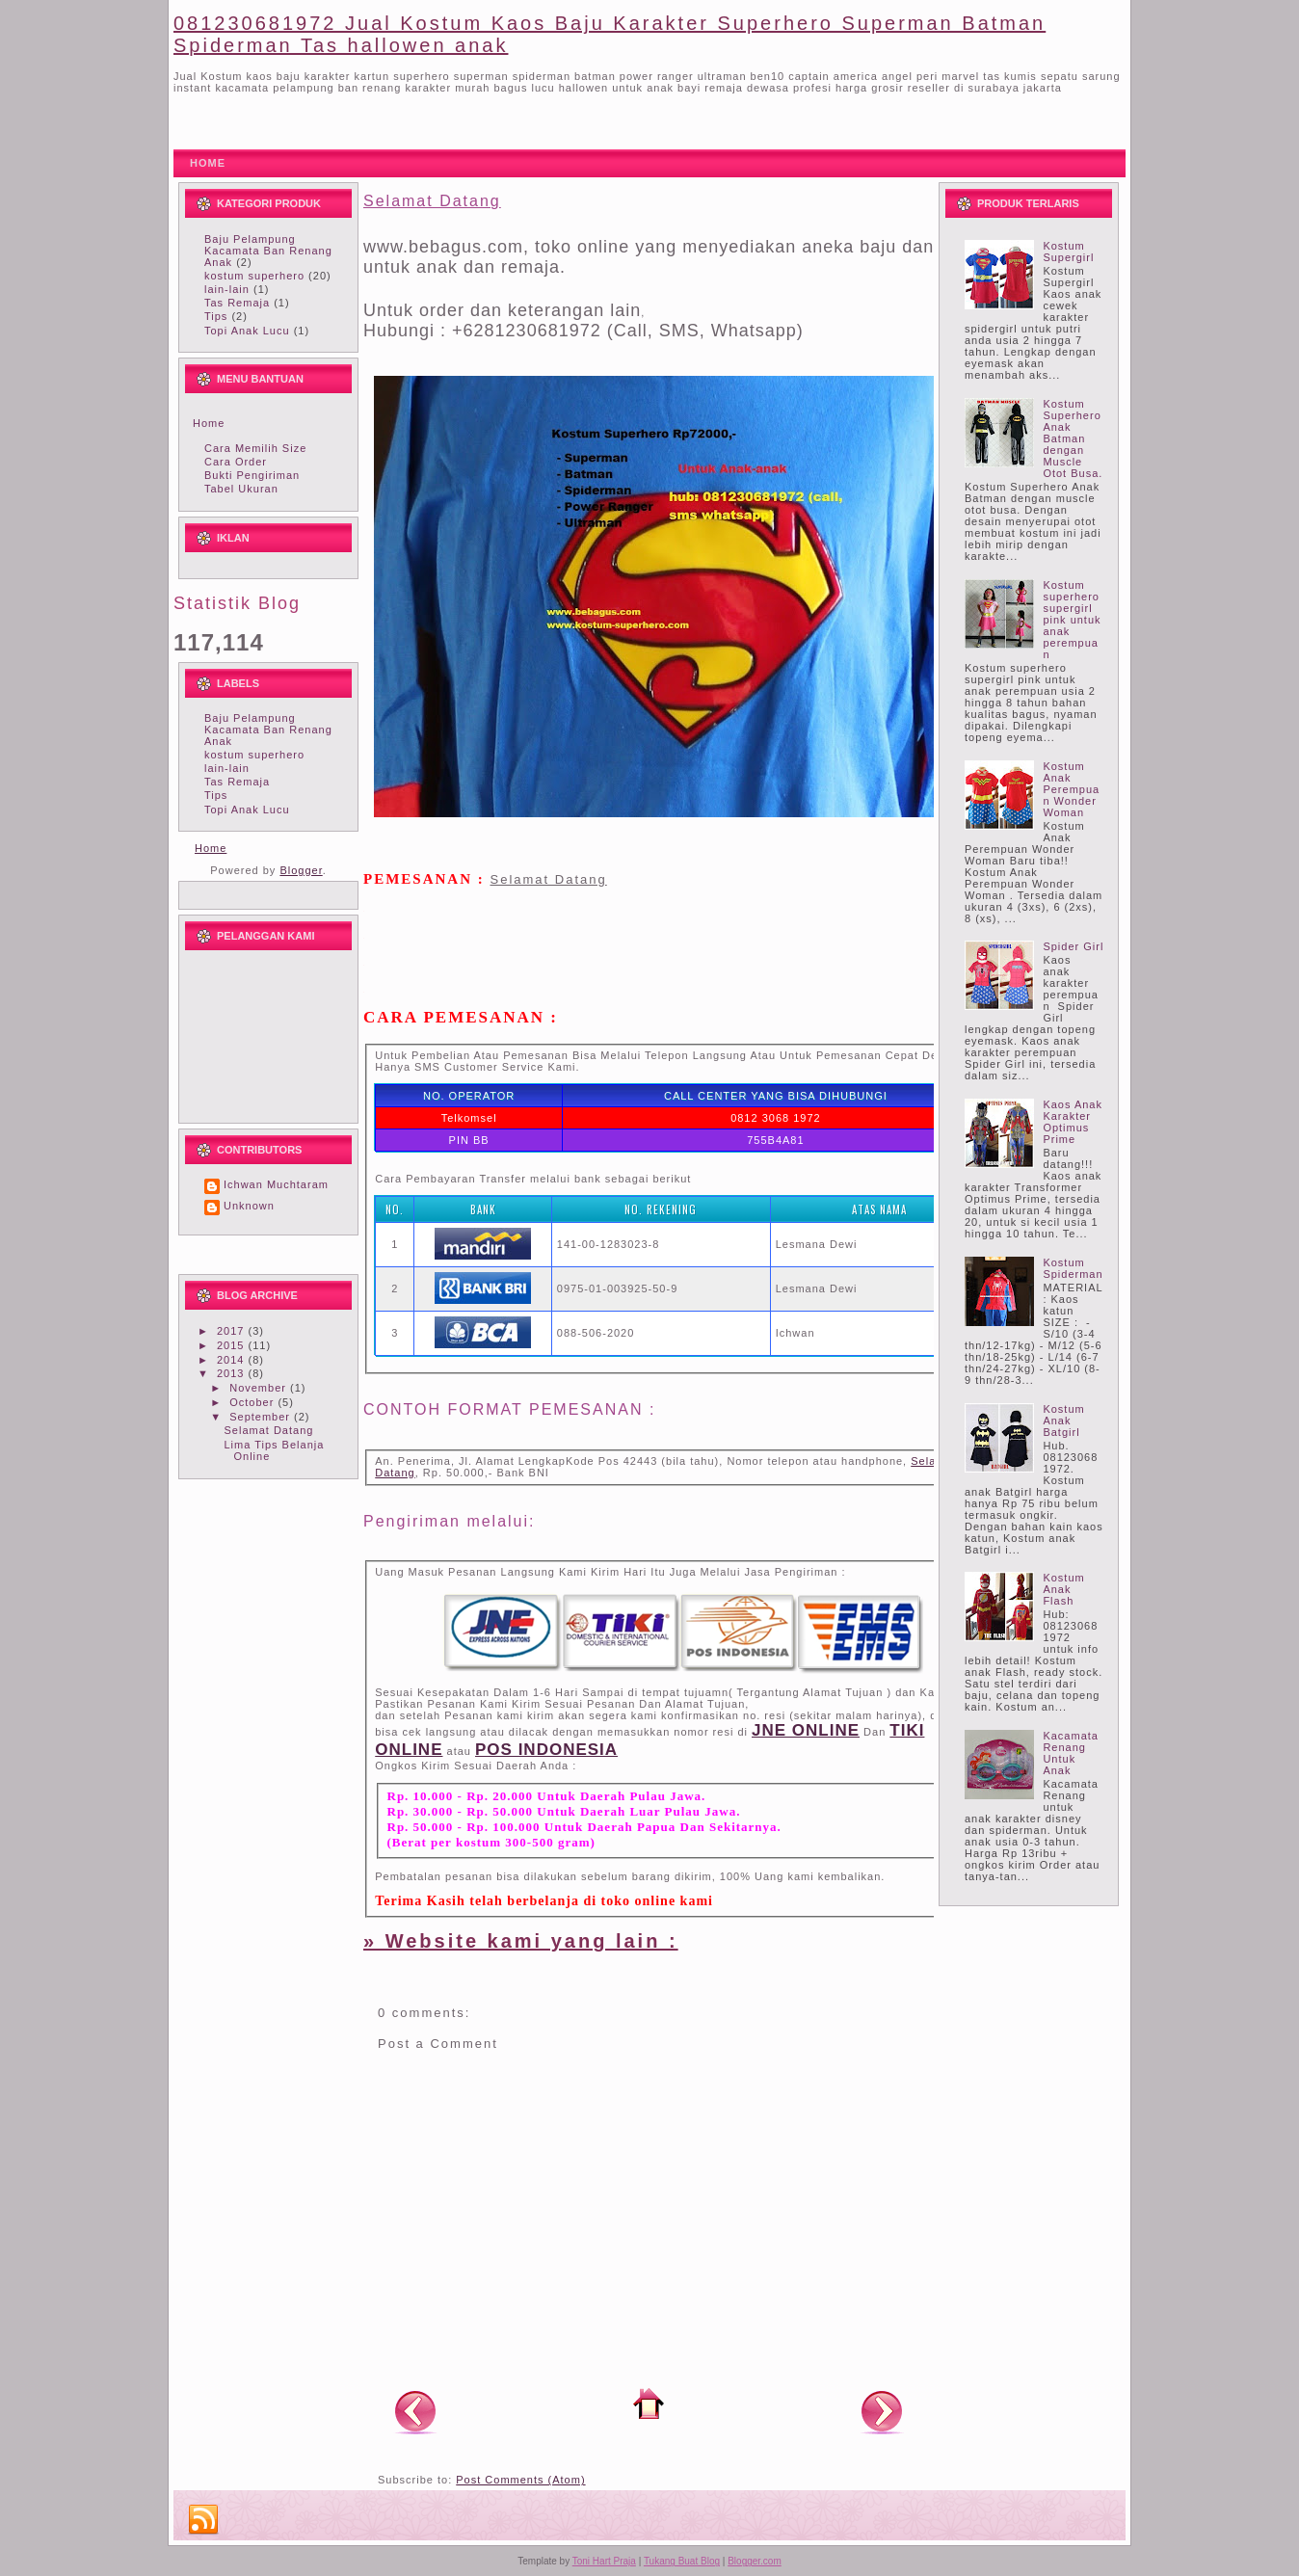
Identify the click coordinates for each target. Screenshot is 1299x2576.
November (259, 1388)
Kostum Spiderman (1072, 1268)
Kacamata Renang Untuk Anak (1071, 1753)
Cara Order (235, 461)
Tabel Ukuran (241, 488)
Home (209, 423)
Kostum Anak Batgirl (1063, 1420)
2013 (233, 1373)
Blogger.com (755, 2561)
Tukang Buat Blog (682, 2561)
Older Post (882, 2411)
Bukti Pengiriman (252, 475)
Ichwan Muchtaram (276, 1184)
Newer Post (415, 2411)
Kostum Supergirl (1068, 251)
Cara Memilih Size (255, 448)
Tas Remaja (237, 302)
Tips (215, 316)
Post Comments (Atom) (520, 2479)
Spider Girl (1073, 946)
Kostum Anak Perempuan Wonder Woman (1071, 789)
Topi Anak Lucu (247, 330)
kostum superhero (254, 275)
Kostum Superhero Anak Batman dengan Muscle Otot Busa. (1072, 438)
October (253, 1402)
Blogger (300, 870)
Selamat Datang (268, 1430)
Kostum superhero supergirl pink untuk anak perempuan (1071, 619)
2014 (233, 1360)
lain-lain (227, 289)
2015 (233, 1345)
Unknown (249, 1205)
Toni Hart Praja (604, 2561)
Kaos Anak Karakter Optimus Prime (1072, 1122)
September (261, 1416)
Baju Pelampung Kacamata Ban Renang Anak (268, 250)
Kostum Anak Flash (1063, 1589)
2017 (233, 1331)
